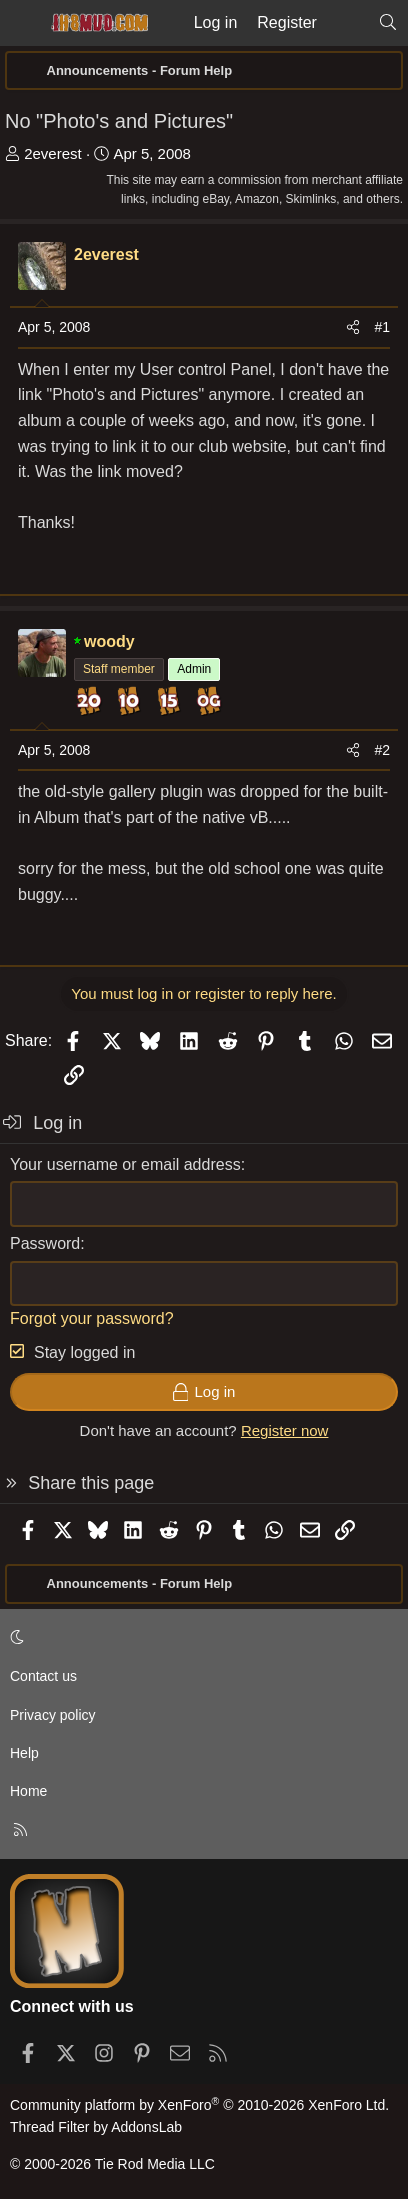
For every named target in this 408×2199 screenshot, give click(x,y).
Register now (285, 1430)
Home (28, 1791)
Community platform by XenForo (199, 2105)
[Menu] (22, 23)
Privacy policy (53, 1715)
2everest (53, 153)
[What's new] (347, 23)
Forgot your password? (92, 1318)
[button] (200, 1638)
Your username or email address (125, 1164)
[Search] (387, 23)
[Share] (353, 327)
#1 (382, 327)
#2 (382, 750)
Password (45, 1243)
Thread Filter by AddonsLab (96, 2127)
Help (24, 1753)
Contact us (43, 1676)
